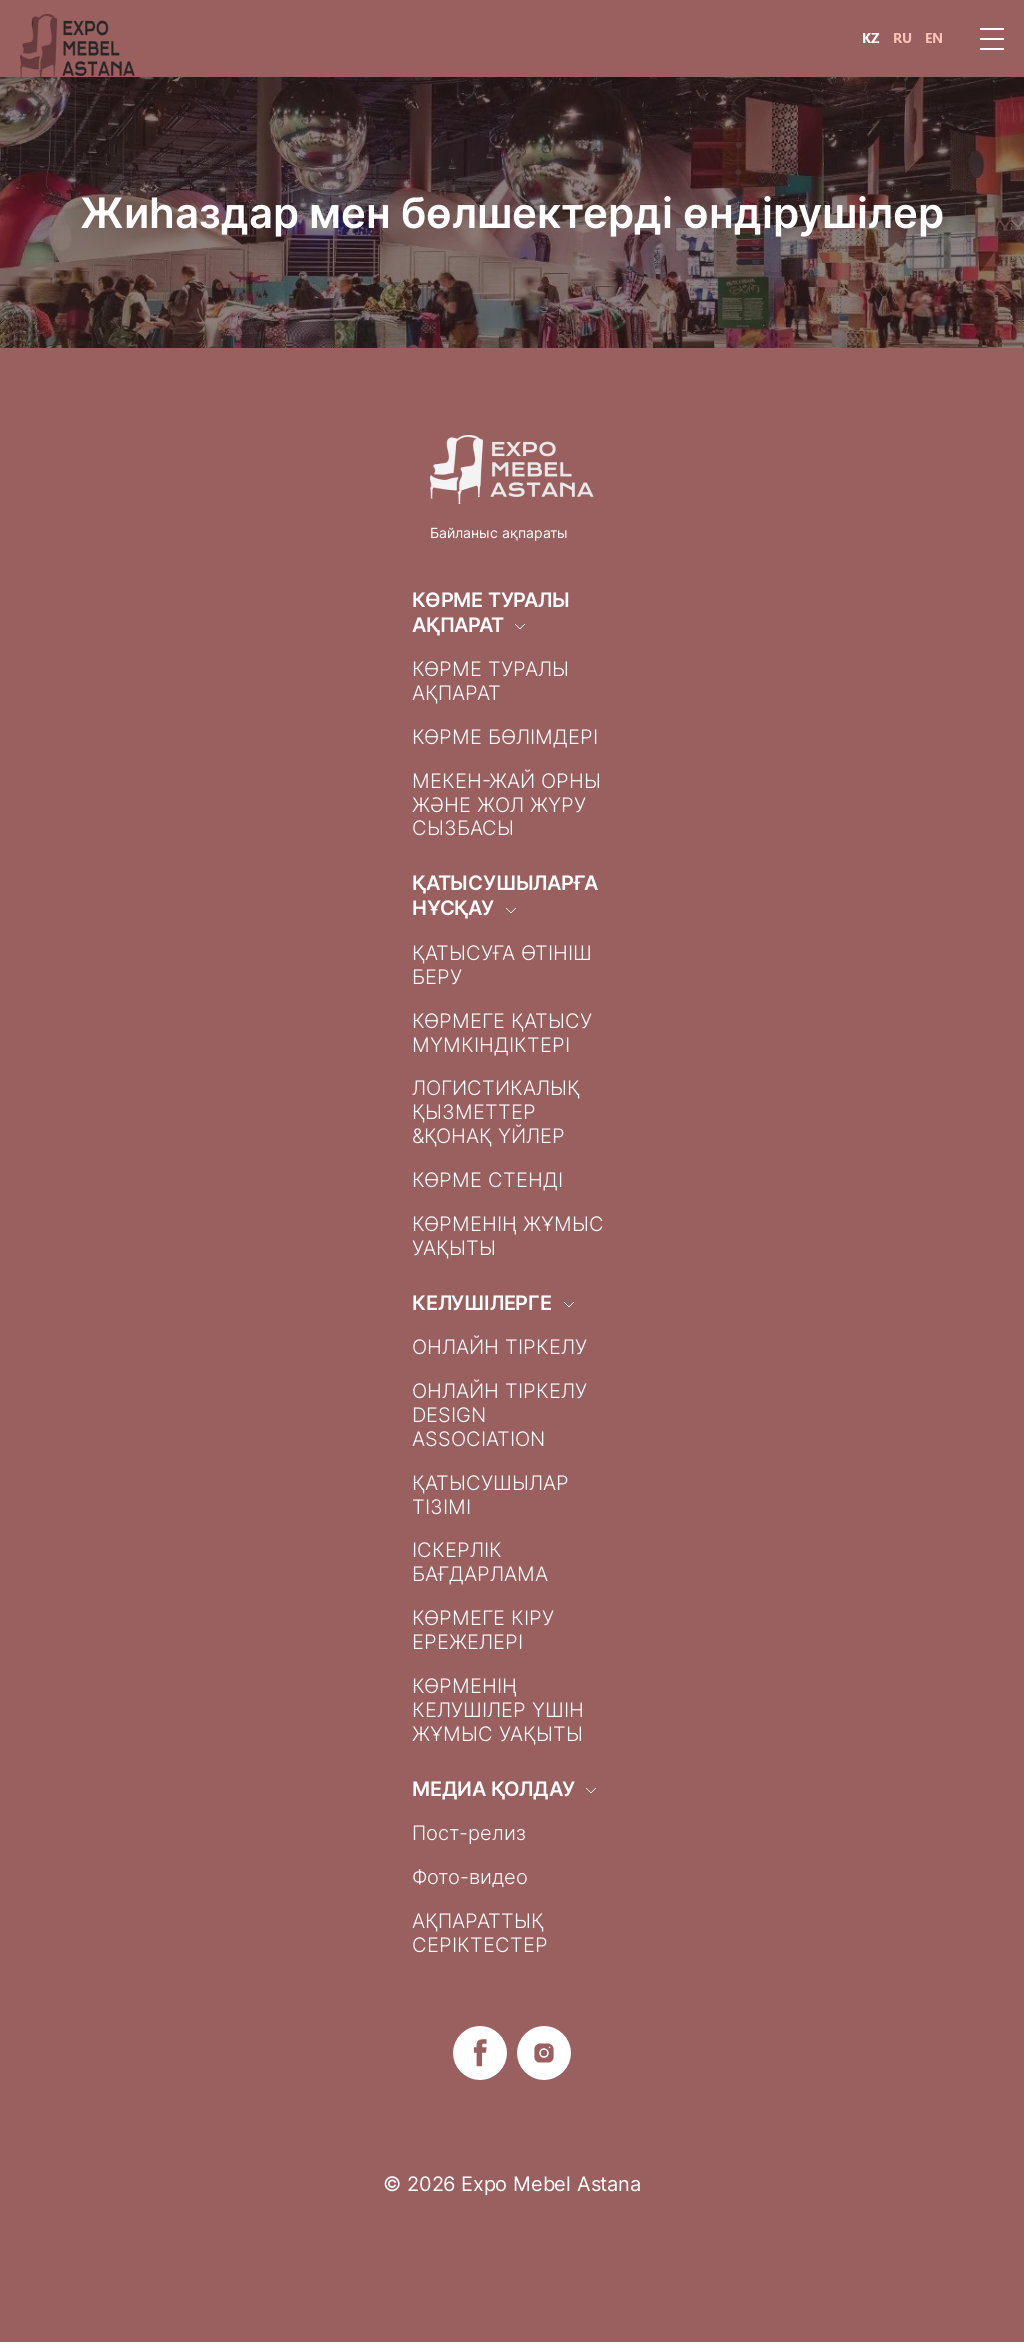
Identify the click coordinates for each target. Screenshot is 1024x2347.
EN (934, 38)
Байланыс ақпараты (499, 532)
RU (902, 38)
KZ (871, 38)
